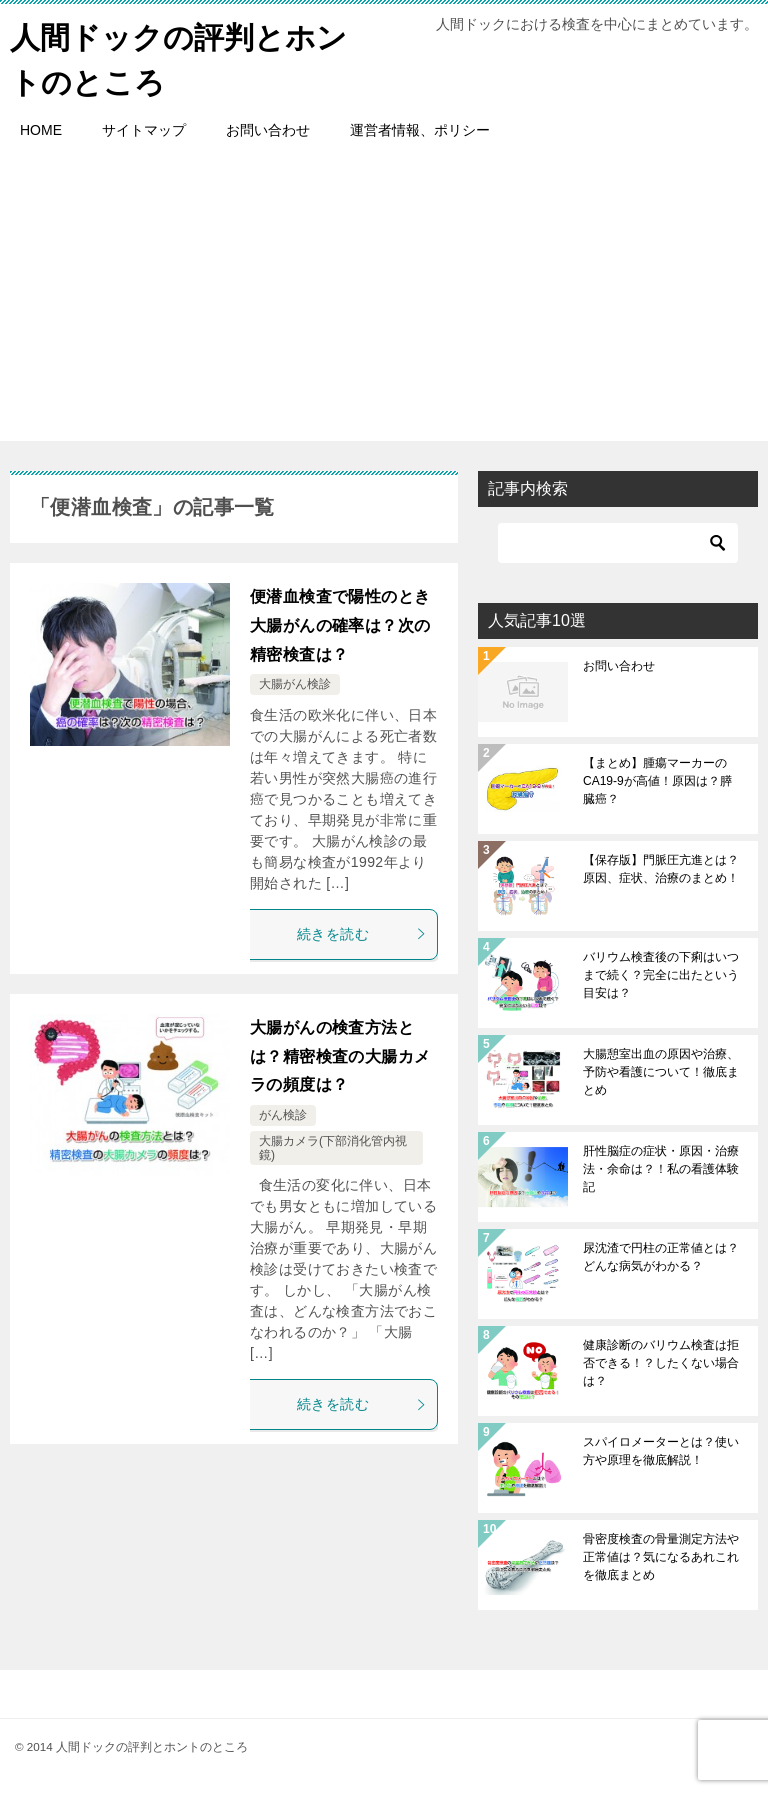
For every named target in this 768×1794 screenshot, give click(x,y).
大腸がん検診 (295, 684)
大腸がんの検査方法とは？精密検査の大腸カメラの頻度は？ (340, 1056)
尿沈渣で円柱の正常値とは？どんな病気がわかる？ (661, 1257)
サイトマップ (144, 130)
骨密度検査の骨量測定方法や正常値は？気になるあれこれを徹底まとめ (661, 1557)
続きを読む (362, 934)
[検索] (618, 543)
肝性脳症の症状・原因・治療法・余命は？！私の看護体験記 (661, 1169)
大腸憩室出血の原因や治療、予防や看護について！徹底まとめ (661, 1072)
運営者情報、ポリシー (420, 130)
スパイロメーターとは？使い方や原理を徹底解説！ (661, 1451)
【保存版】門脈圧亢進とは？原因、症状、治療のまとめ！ (661, 869)
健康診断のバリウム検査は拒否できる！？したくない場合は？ (661, 1363)
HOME (41, 130)
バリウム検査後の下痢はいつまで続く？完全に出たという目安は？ (661, 975)
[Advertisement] (384, 301)
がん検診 (283, 1115)
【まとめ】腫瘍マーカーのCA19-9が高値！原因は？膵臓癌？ (657, 781)
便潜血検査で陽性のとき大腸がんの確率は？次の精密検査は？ (340, 625)
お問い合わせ (268, 130)
